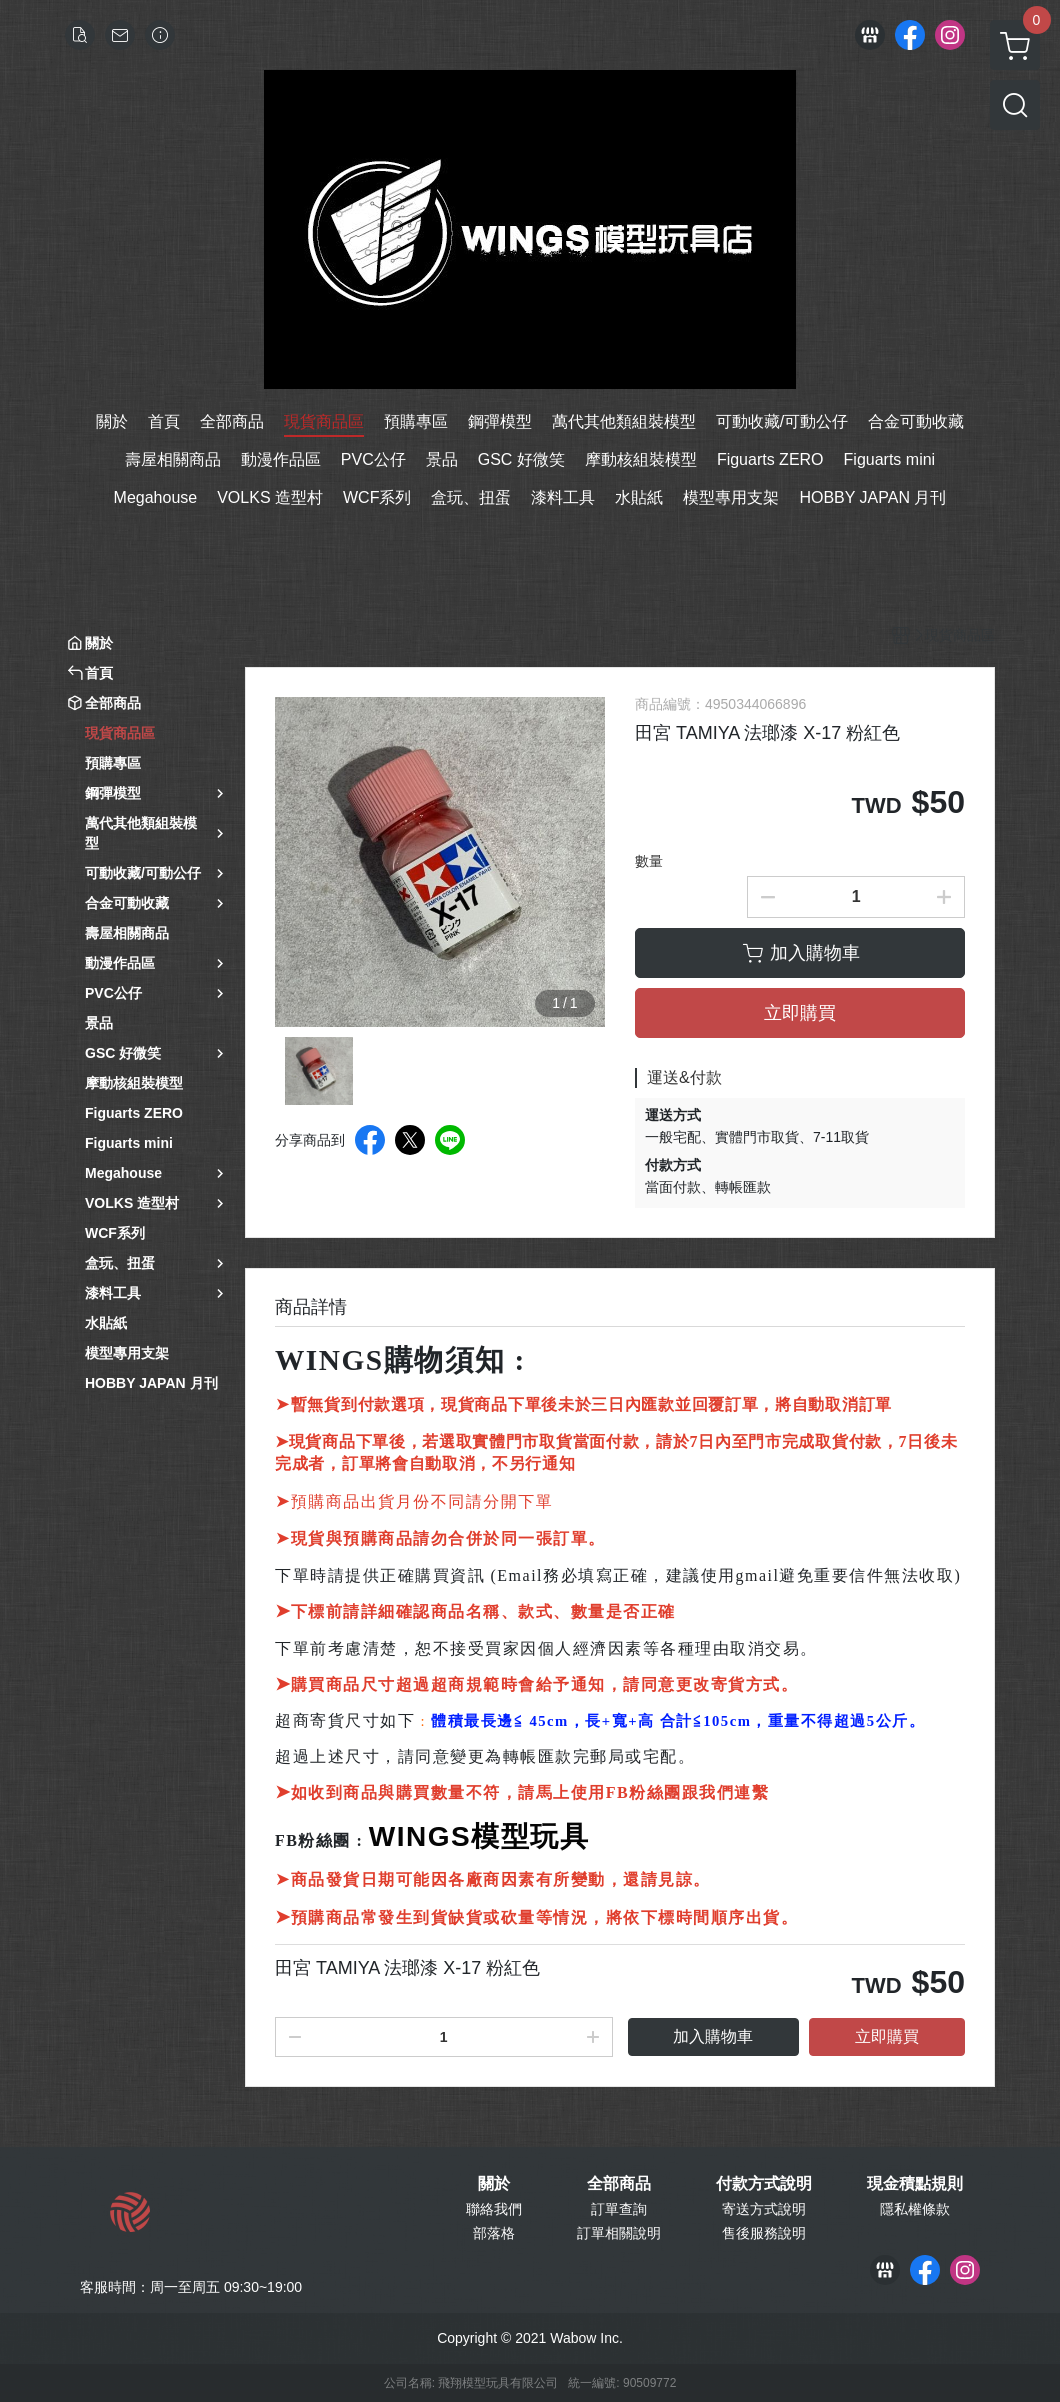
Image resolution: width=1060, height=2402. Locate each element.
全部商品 (619, 2184)
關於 (494, 2184)
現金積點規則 (915, 2184)
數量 (649, 861)
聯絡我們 (494, 2209)
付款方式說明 (764, 2184)
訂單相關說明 (619, 2233)
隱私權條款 (915, 2209)
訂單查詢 (619, 2209)
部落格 (494, 2233)
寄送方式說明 (764, 2209)
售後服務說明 (764, 2233)
